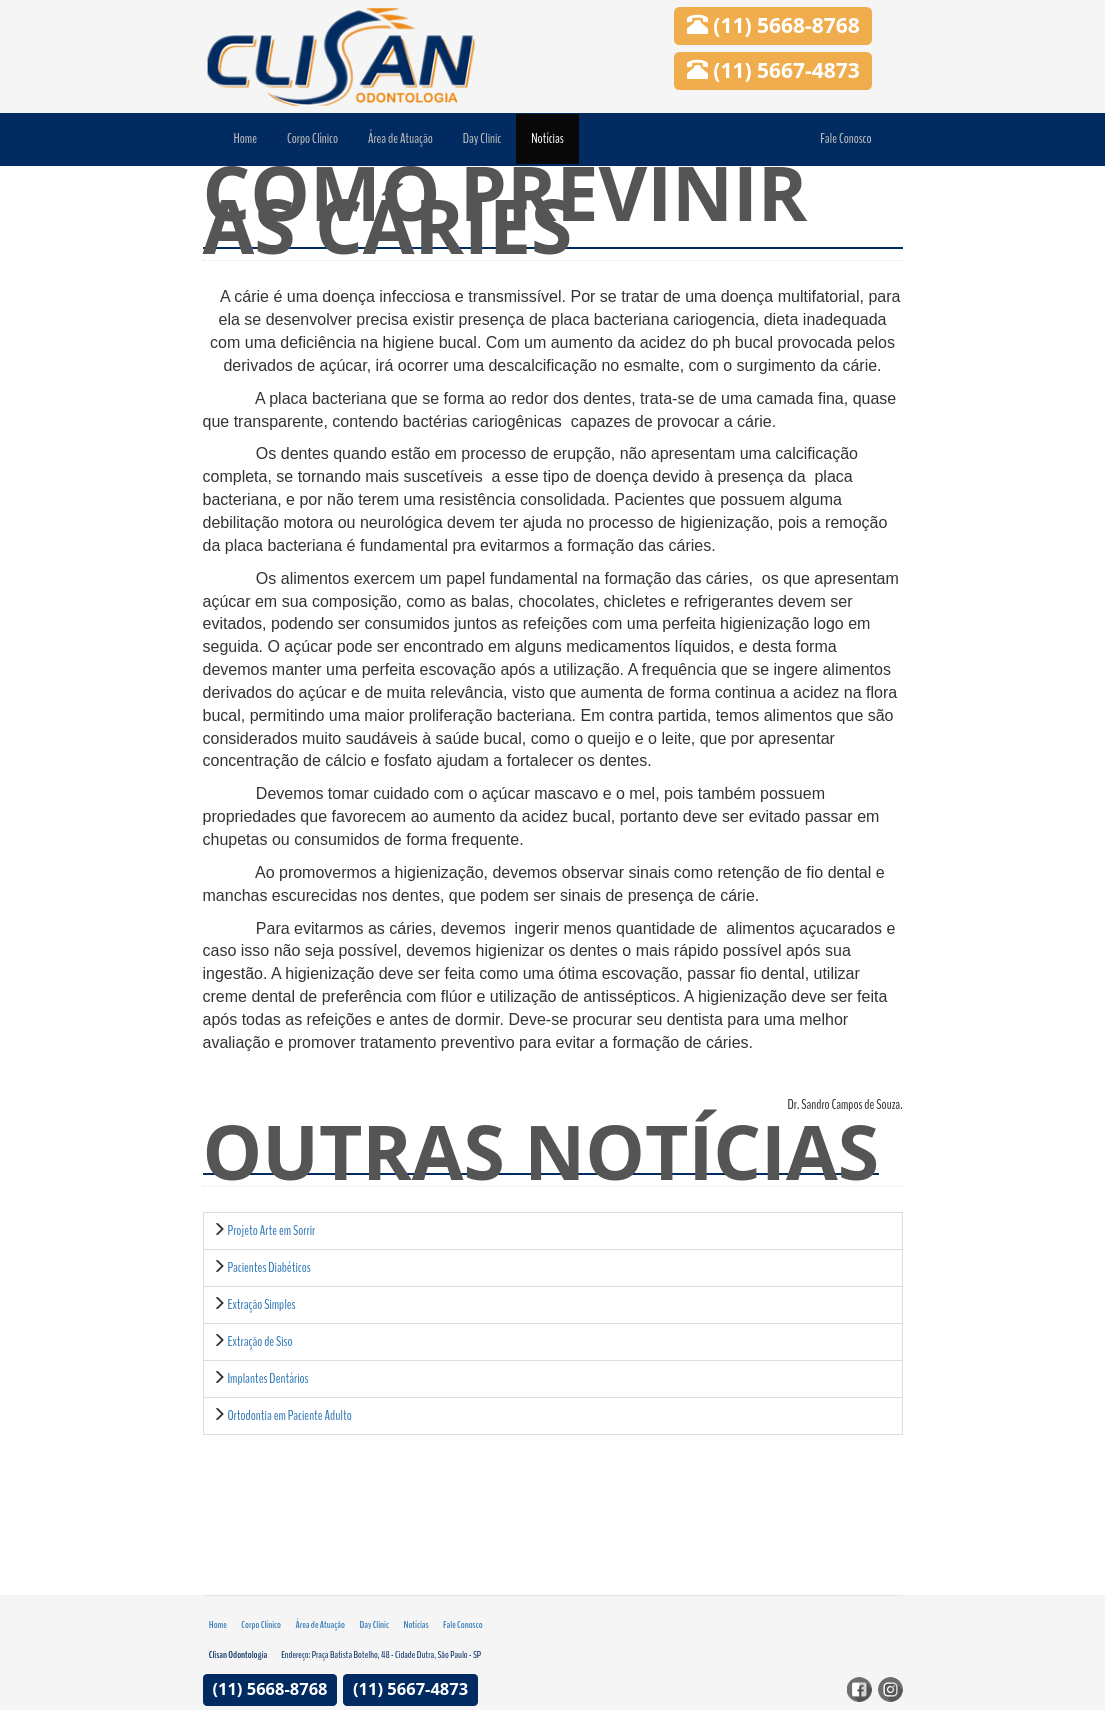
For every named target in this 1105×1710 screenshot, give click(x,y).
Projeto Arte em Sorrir (271, 1230)
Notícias (547, 138)
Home (245, 138)
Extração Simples (261, 1304)
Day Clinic (482, 138)
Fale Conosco (845, 138)
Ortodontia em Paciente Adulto (289, 1415)
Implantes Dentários (267, 1378)
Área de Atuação (400, 138)
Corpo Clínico (312, 138)
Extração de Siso (259, 1341)
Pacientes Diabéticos (268, 1267)
